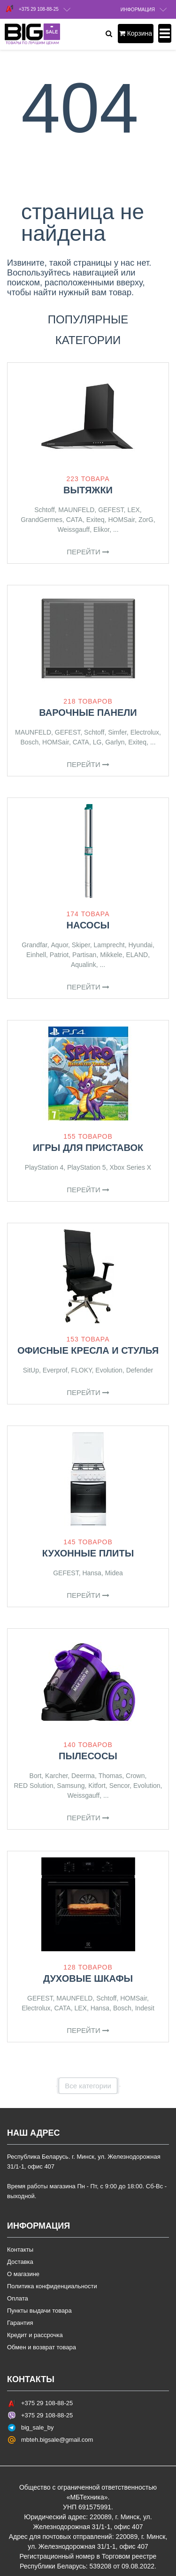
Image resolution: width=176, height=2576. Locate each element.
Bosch (29, 742)
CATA (74, 519)
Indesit (144, 2008)
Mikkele (111, 954)
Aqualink (83, 964)
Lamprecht (109, 945)
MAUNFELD (76, 510)
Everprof (55, 1370)
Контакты (20, 2249)
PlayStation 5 (86, 1167)
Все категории (88, 2086)
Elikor (101, 529)
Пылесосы (88, 1756)
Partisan (84, 954)
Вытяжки (88, 490)
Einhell (36, 954)
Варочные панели (88, 712)
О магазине (23, 2273)
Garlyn (114, 742)
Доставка (20, 2261)
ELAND (137, 954)
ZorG (145, 519)
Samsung (70, 1785)
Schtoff (44, 510)
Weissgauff (73, 529)
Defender (139, 1370)
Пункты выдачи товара (39, 2310)
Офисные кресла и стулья (88, 1350)
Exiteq (95, 519)
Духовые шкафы (88, 1978)
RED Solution (34, 1785)
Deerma (83, 1775)
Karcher (56, 1775)
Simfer (117, 732)
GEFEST (110, 510)
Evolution (108, 1370)
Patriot (59, 954)
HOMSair (121, 519)
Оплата (17, 2298)
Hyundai (141, 945)
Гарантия (20, 2322)
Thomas (110, 1775)
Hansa (91, 1573)
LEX (133, 510)
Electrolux (144, 732)
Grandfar (34, 945)
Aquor (59, 945)
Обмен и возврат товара (41, 2347)
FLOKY (81, 1370)
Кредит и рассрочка (35, 2334)
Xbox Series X (130, 1167)
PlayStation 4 (44, 1167)
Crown (135, 1775)
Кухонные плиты (88, 1553)
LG (97, 742)
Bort (36, 1775)
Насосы (88, 925)
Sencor (119, 1785)
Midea (114, 1573)
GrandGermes (41, 519)
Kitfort (97, 1785)
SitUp (31, 1370)
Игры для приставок (88, 1147)
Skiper (81, 945)
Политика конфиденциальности (52, 2286)
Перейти (88, 552)
